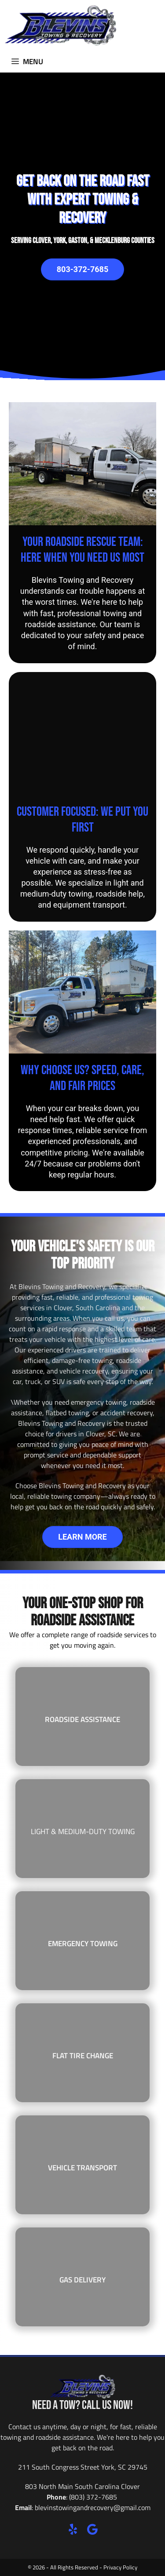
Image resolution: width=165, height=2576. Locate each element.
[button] (73, 2529)
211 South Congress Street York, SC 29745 (82, 2467)
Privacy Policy (120, 2567)
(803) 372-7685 (93, 2497)
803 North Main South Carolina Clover (82, 2486)
